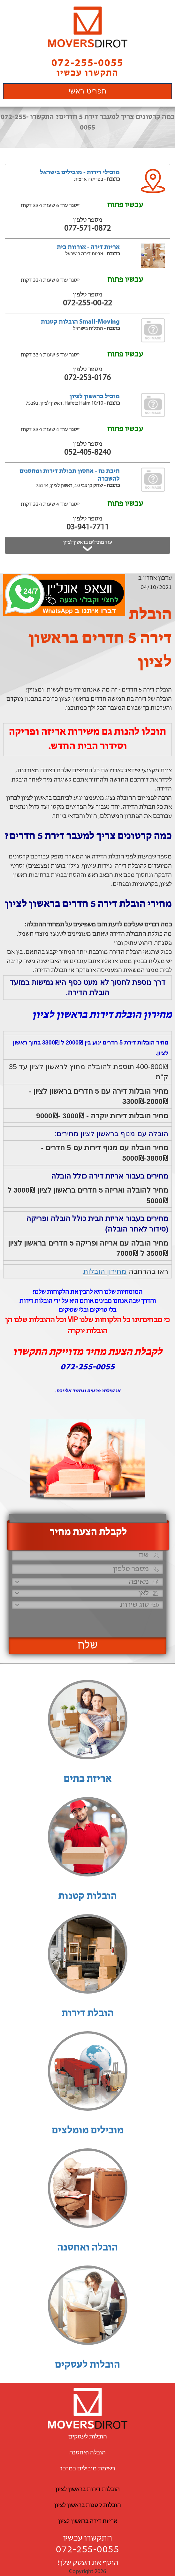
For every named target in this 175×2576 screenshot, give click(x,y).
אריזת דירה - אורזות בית (88, 247)
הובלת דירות (88, 2014)
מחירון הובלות (104, 1271)
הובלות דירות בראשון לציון (87, 2489)
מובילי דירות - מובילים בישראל (80, 172)
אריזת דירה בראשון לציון (87, 2521)
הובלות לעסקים (87, 2365)
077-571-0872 (87, 229)
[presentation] (92, 1620)
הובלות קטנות (87, 1896)
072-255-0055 (87, 2550)
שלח (88, 1645)
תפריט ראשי (87, 91)
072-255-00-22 (87, 303)
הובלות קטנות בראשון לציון (87, 2505)
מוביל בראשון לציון (95, 396)
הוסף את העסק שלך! (87, 2563)
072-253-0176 (87, 378)
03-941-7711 (87, 527)
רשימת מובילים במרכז (87, 2469)
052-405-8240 (87, 453)
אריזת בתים (87, 1779)
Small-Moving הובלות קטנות (80, 322)
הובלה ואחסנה (87, 2248)
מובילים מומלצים (88, 2131)
